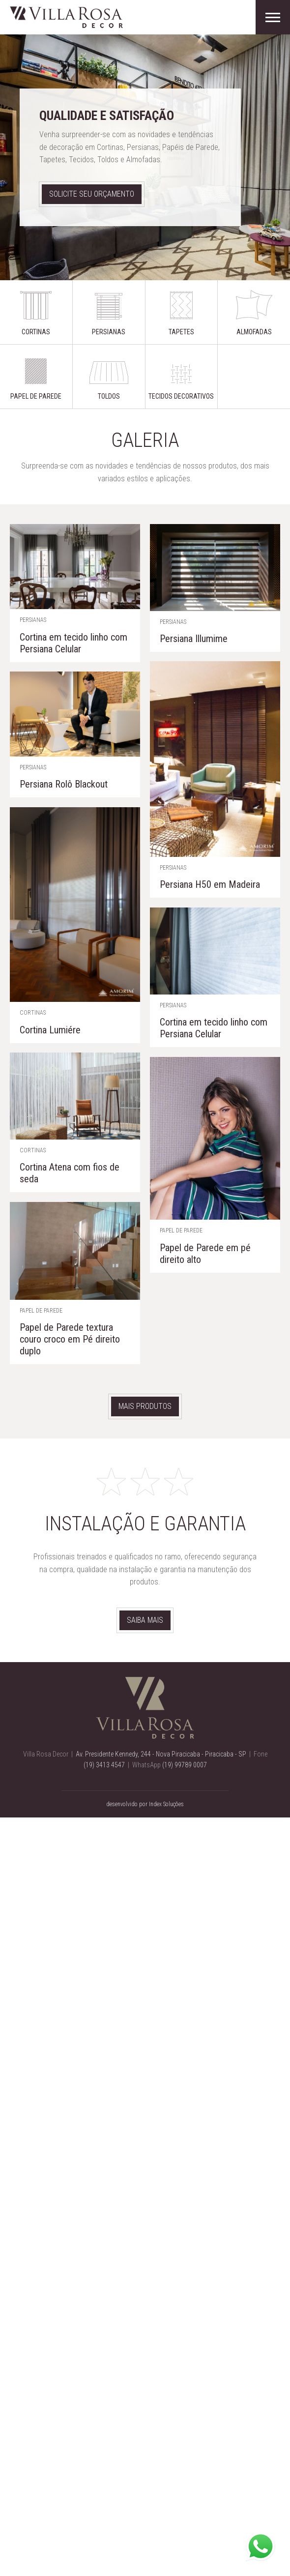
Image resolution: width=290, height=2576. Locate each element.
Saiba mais (145, 1620)
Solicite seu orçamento (91, 194)
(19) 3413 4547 (104, 1765)
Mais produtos (145, 1406)
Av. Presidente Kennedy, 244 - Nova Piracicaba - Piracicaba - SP (161, 1754)
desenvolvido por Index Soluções (145, 1804)
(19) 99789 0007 (184, 1765)
